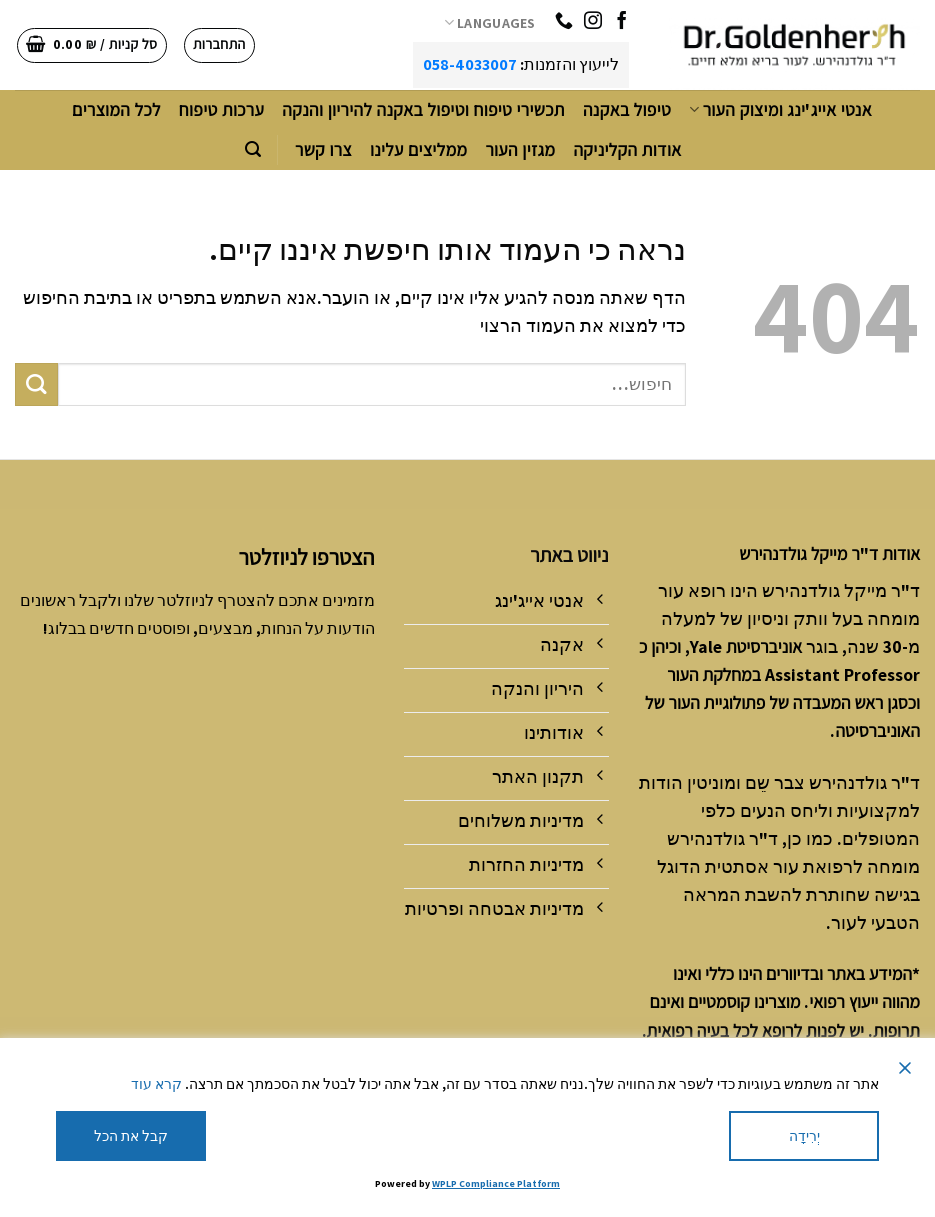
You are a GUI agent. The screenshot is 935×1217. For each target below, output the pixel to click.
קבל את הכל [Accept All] (131, 1136)
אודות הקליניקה (627, 149)
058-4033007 (470, 64)
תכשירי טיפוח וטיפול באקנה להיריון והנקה (423, 109)
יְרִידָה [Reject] (804, 1136)
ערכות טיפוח (221, 109)
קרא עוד (156, 1084)
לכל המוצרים (116, 109)
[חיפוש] (253, 149)
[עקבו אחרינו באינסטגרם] (593, 22)
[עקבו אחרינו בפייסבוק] (622, 22)
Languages (490, 22)
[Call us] (564, 22)
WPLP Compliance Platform (496, 1183)
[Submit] (36, 384)
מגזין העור (520, 149)
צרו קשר (323, 149)
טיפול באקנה (627, 109)
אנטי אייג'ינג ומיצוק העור (780, 109)
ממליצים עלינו (419, 149)
